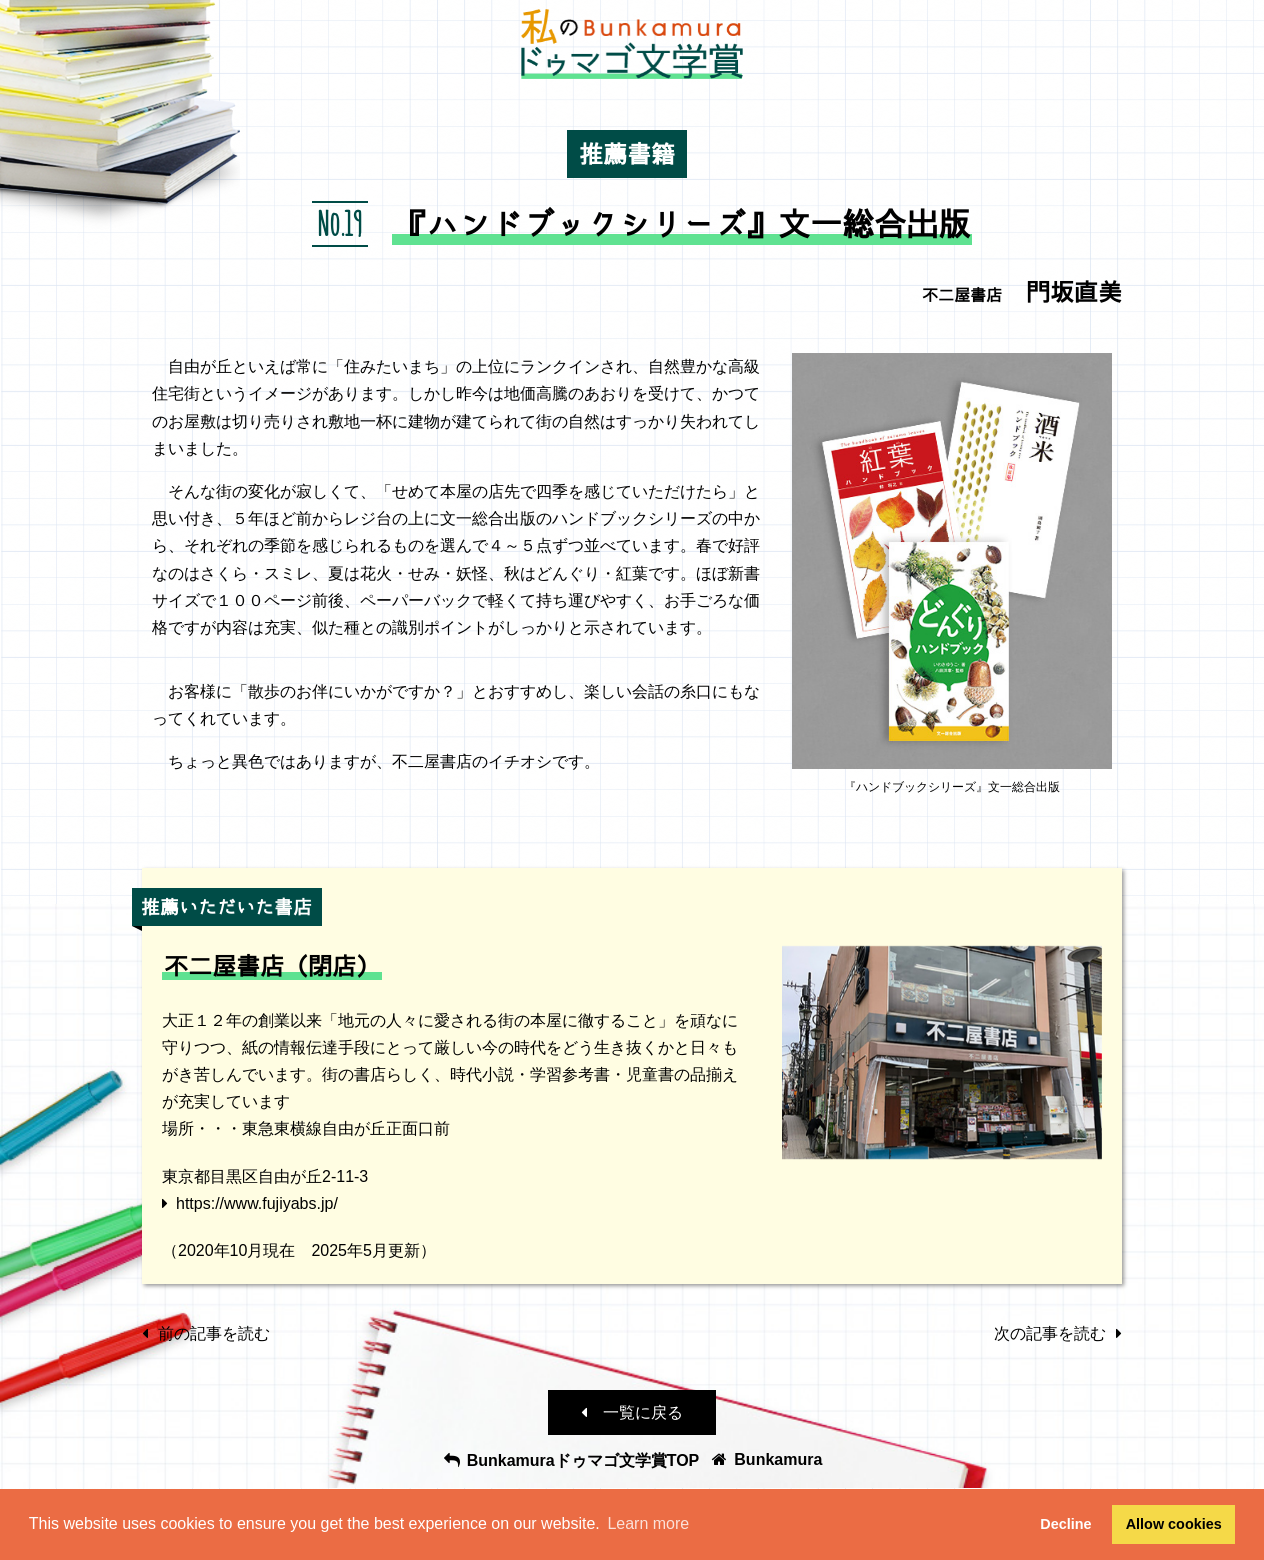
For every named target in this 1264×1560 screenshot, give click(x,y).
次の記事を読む (1058, 1333)
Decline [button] (1065, 1524)
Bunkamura (765, 1459)
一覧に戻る (632, 1412)
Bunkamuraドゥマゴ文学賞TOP (571, 1460)
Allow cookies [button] (1174, 1524)
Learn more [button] (648, 1523)
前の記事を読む (206, 1333)
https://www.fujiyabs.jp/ (257, 1203)
